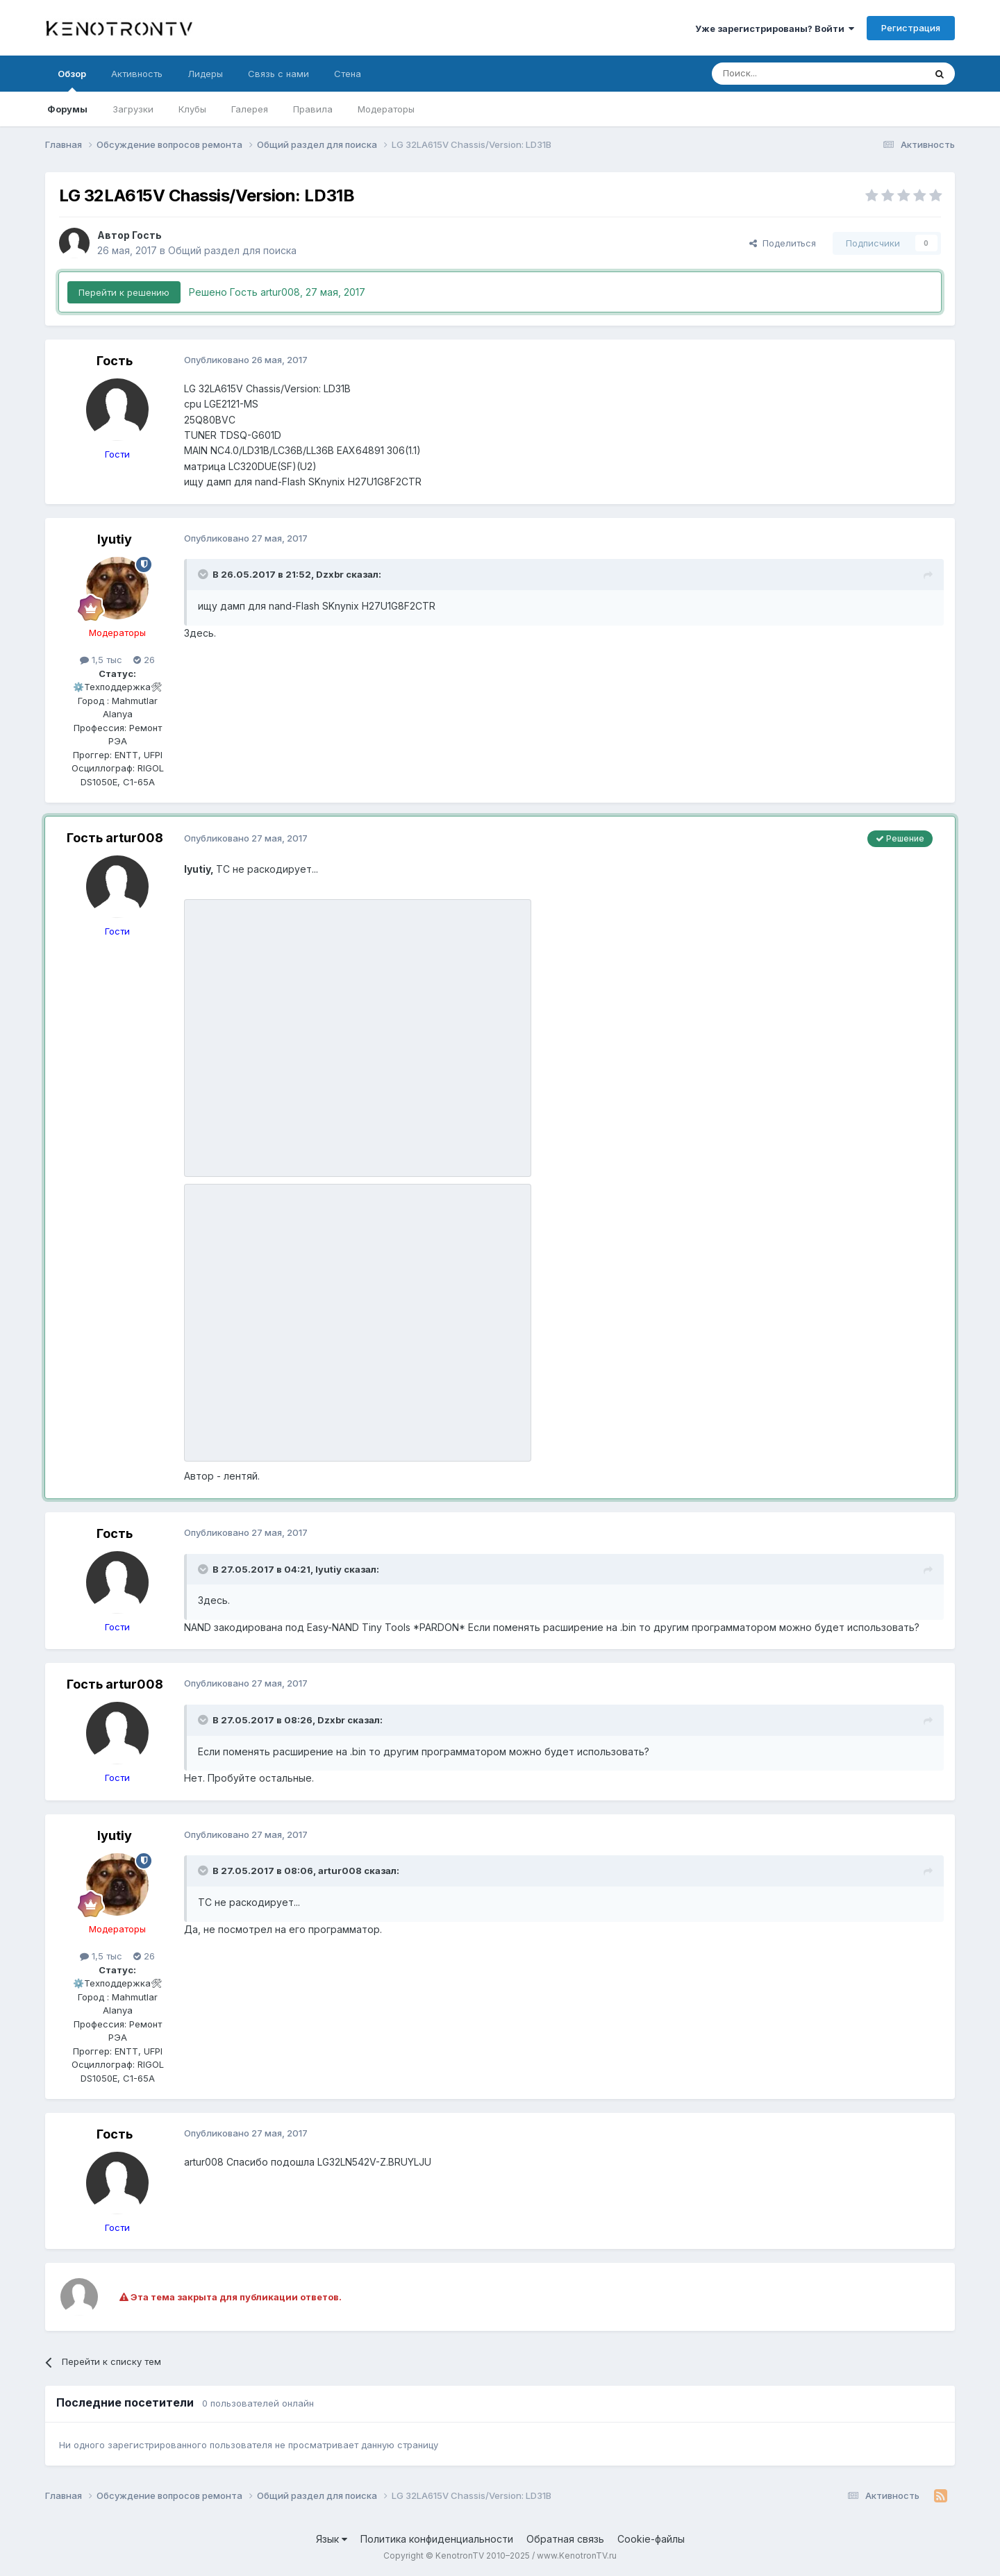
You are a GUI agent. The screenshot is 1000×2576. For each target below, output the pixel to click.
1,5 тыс (101, 659)
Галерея (249, 109)
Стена (347, 73)
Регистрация (910, 27)
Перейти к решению (123, 292)
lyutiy (114, 539)
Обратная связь (565, 2539)
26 (144, 659)
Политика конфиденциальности (436, 2539)
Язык (331, 2539)
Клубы (192, 109)
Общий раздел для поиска (232, 250)
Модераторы (386, 109)
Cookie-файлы (651, 2539)
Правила (313, 109)
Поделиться (782, 243)
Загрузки (132, 109)
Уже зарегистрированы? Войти (774, 28)
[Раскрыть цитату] (204, 574)
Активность (136, 73)
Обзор (72, 80)
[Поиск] (786, 73)
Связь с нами (278, 73)
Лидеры (205, 73)
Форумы (67, 109)
